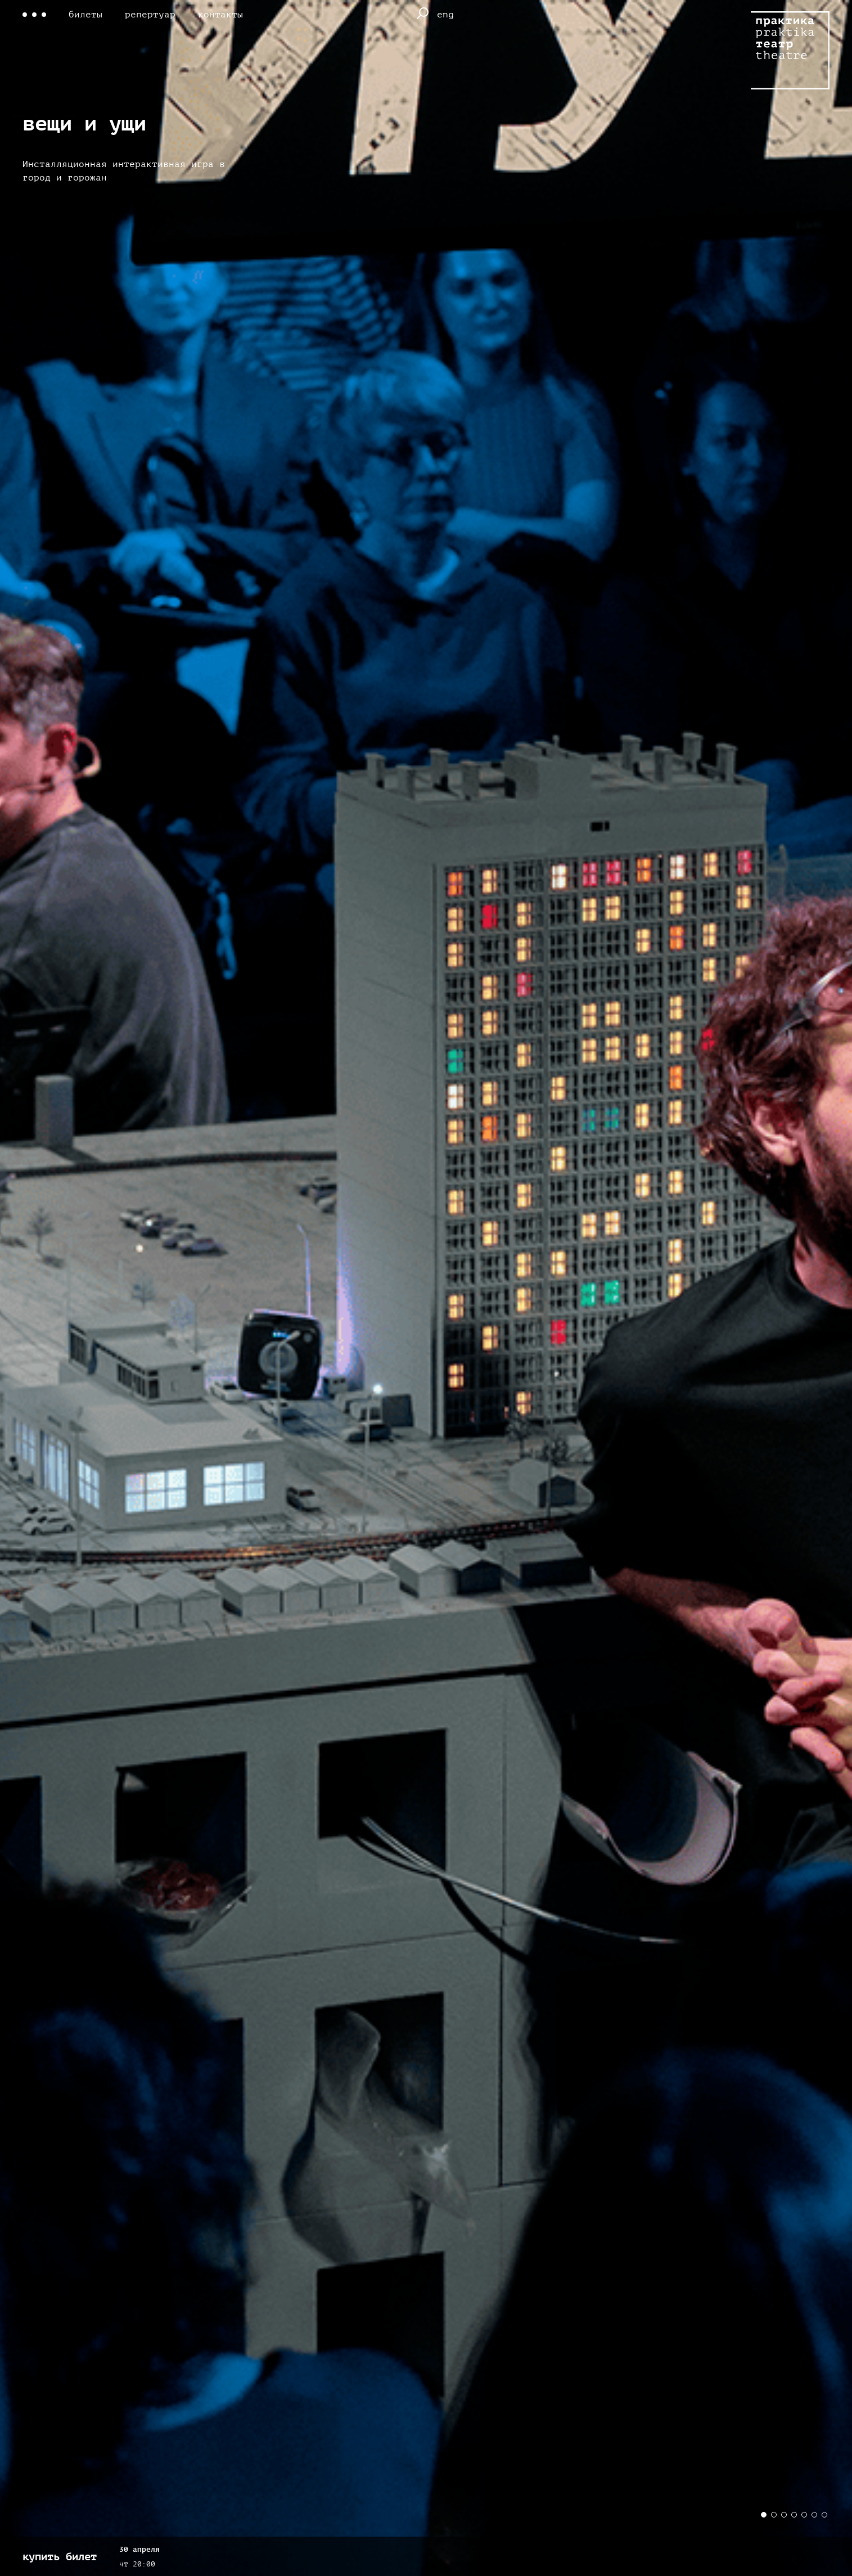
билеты (85, 15)
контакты (220, 15)
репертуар (150, 15)
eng (445, 15)
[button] (764, 2515)
